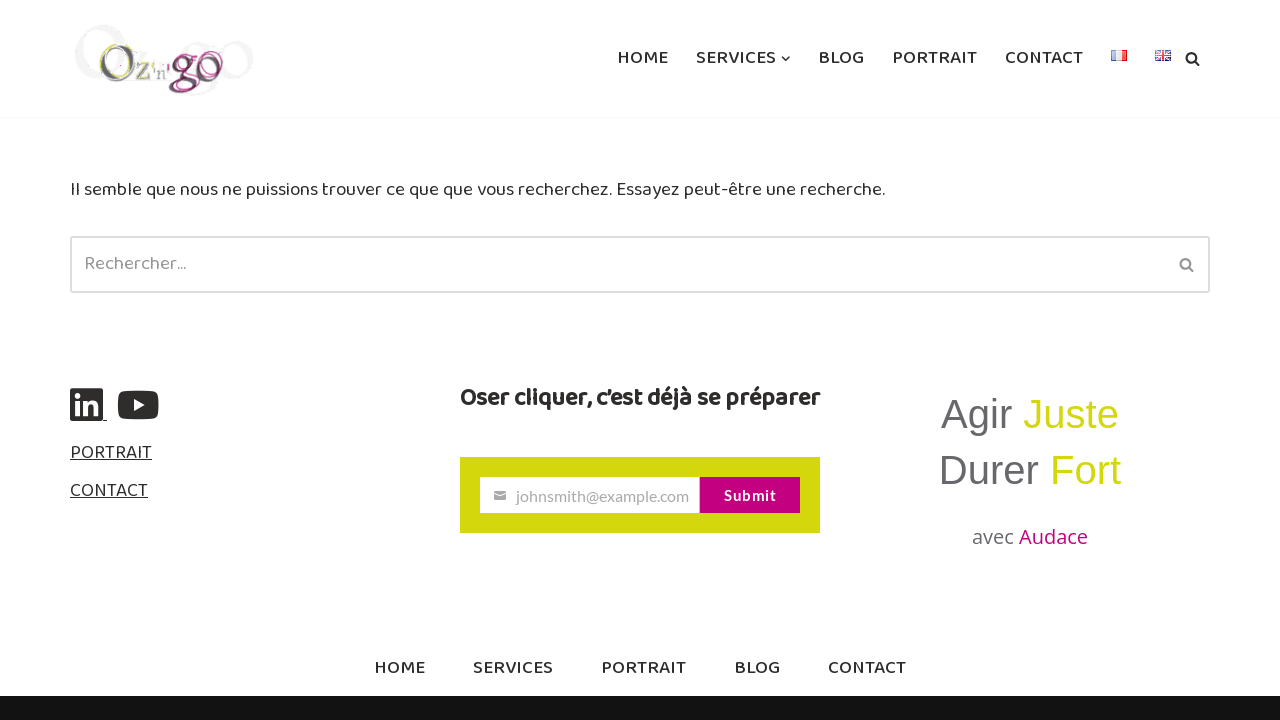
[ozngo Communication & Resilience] (164, 58)
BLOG (841, 58)
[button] (786, 59)
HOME (642, 58)
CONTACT (1044, 58)
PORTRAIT (934, 58)
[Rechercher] (1192, 58)
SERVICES (513, 668)
